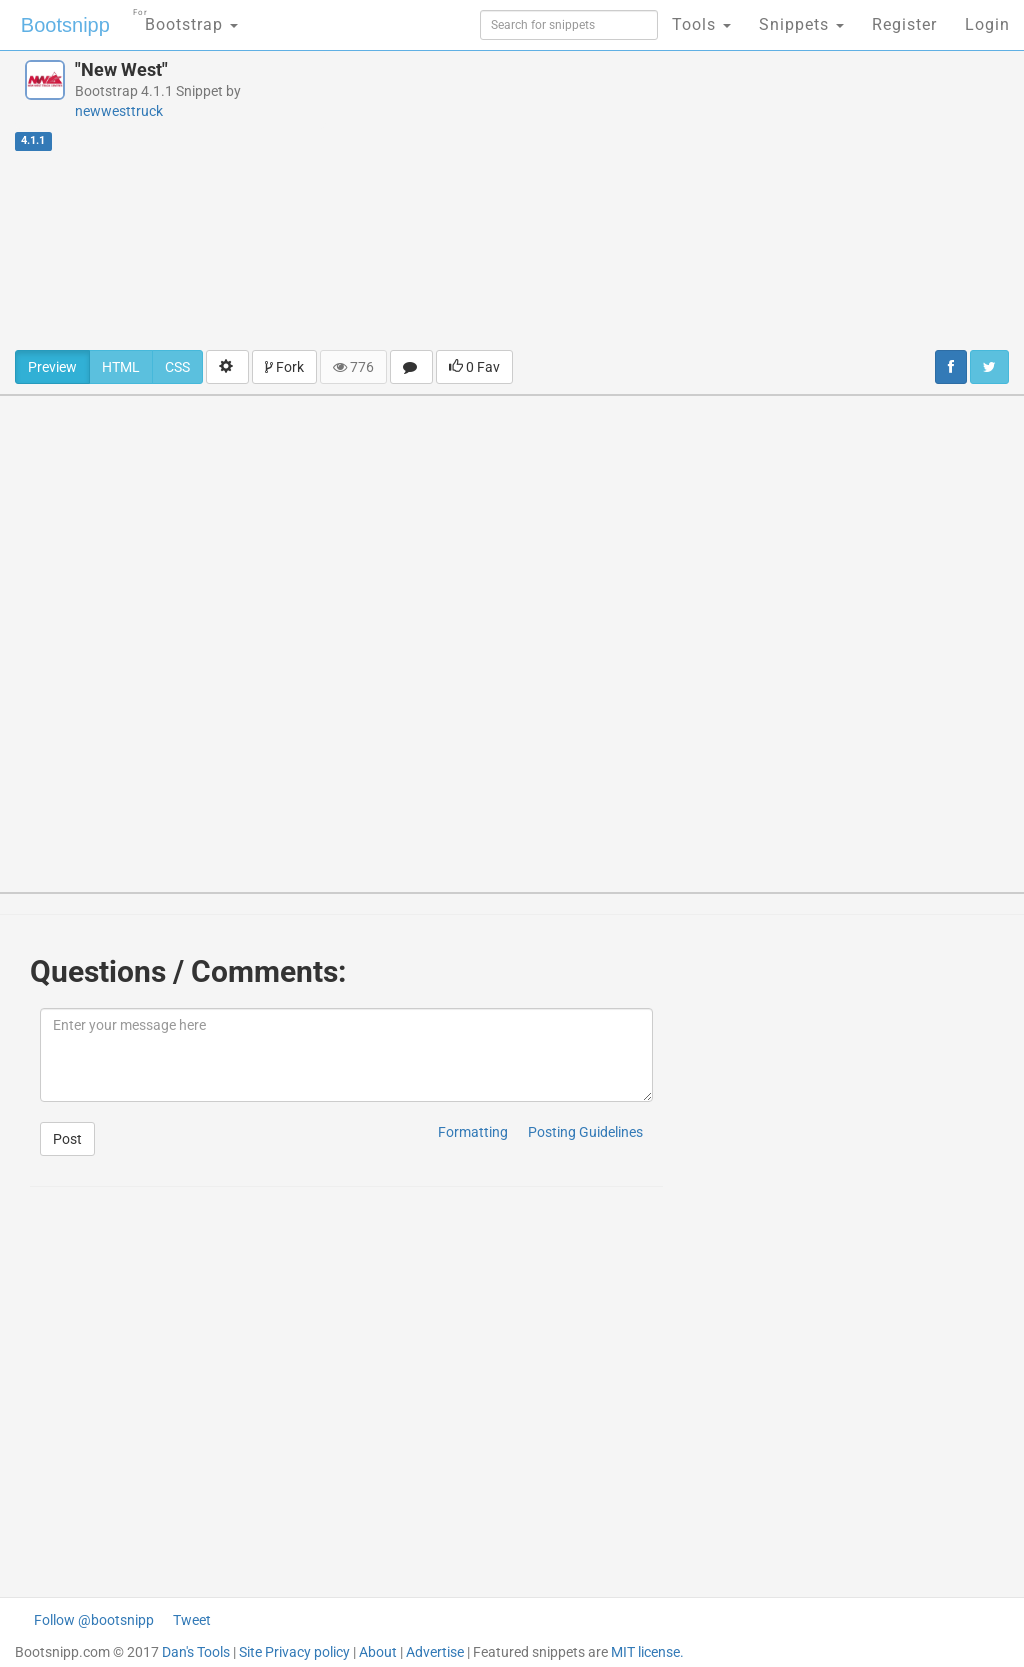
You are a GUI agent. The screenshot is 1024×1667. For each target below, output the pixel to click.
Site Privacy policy (294, 1652)
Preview (52, 367)
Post (67, 1139)
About (378, 1652)
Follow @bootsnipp (94, 1620)
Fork (284, 367)
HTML (121, 367)
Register (904, 24)
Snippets (801, 24)
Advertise (435, 1652)
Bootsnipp (65, 25)
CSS (177, 367)
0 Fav (474, 367)
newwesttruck (119, 111)
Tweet (192, 1620)
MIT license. (647, 1652)
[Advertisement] (689, 200)
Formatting (473, 1132)
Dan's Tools (196, 1652)
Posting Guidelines (585, 1132)
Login (987, 24)
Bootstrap (185, 18)
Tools (701, 24)
